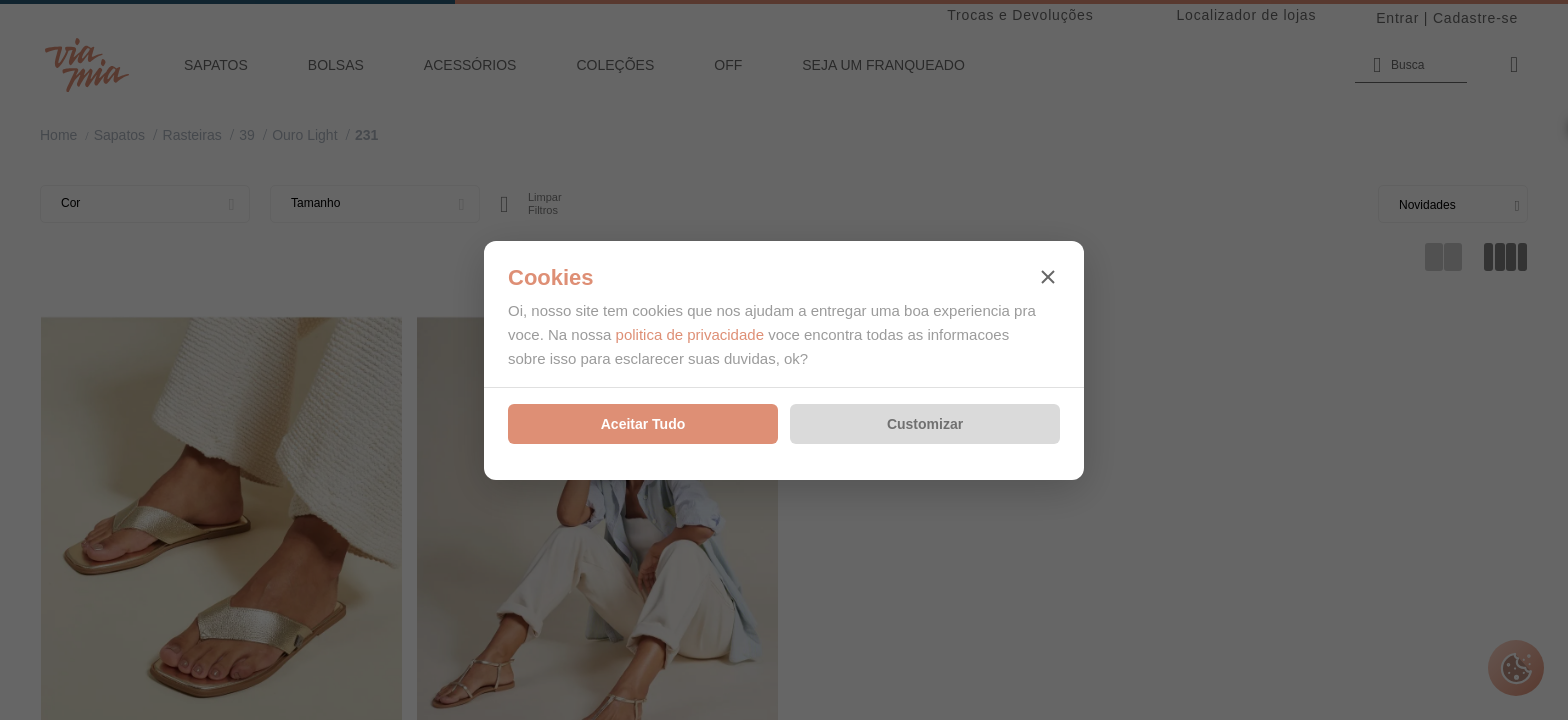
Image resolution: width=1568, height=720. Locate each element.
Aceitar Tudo (643, 424)
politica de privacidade (690, 334)
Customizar (925, 424)
